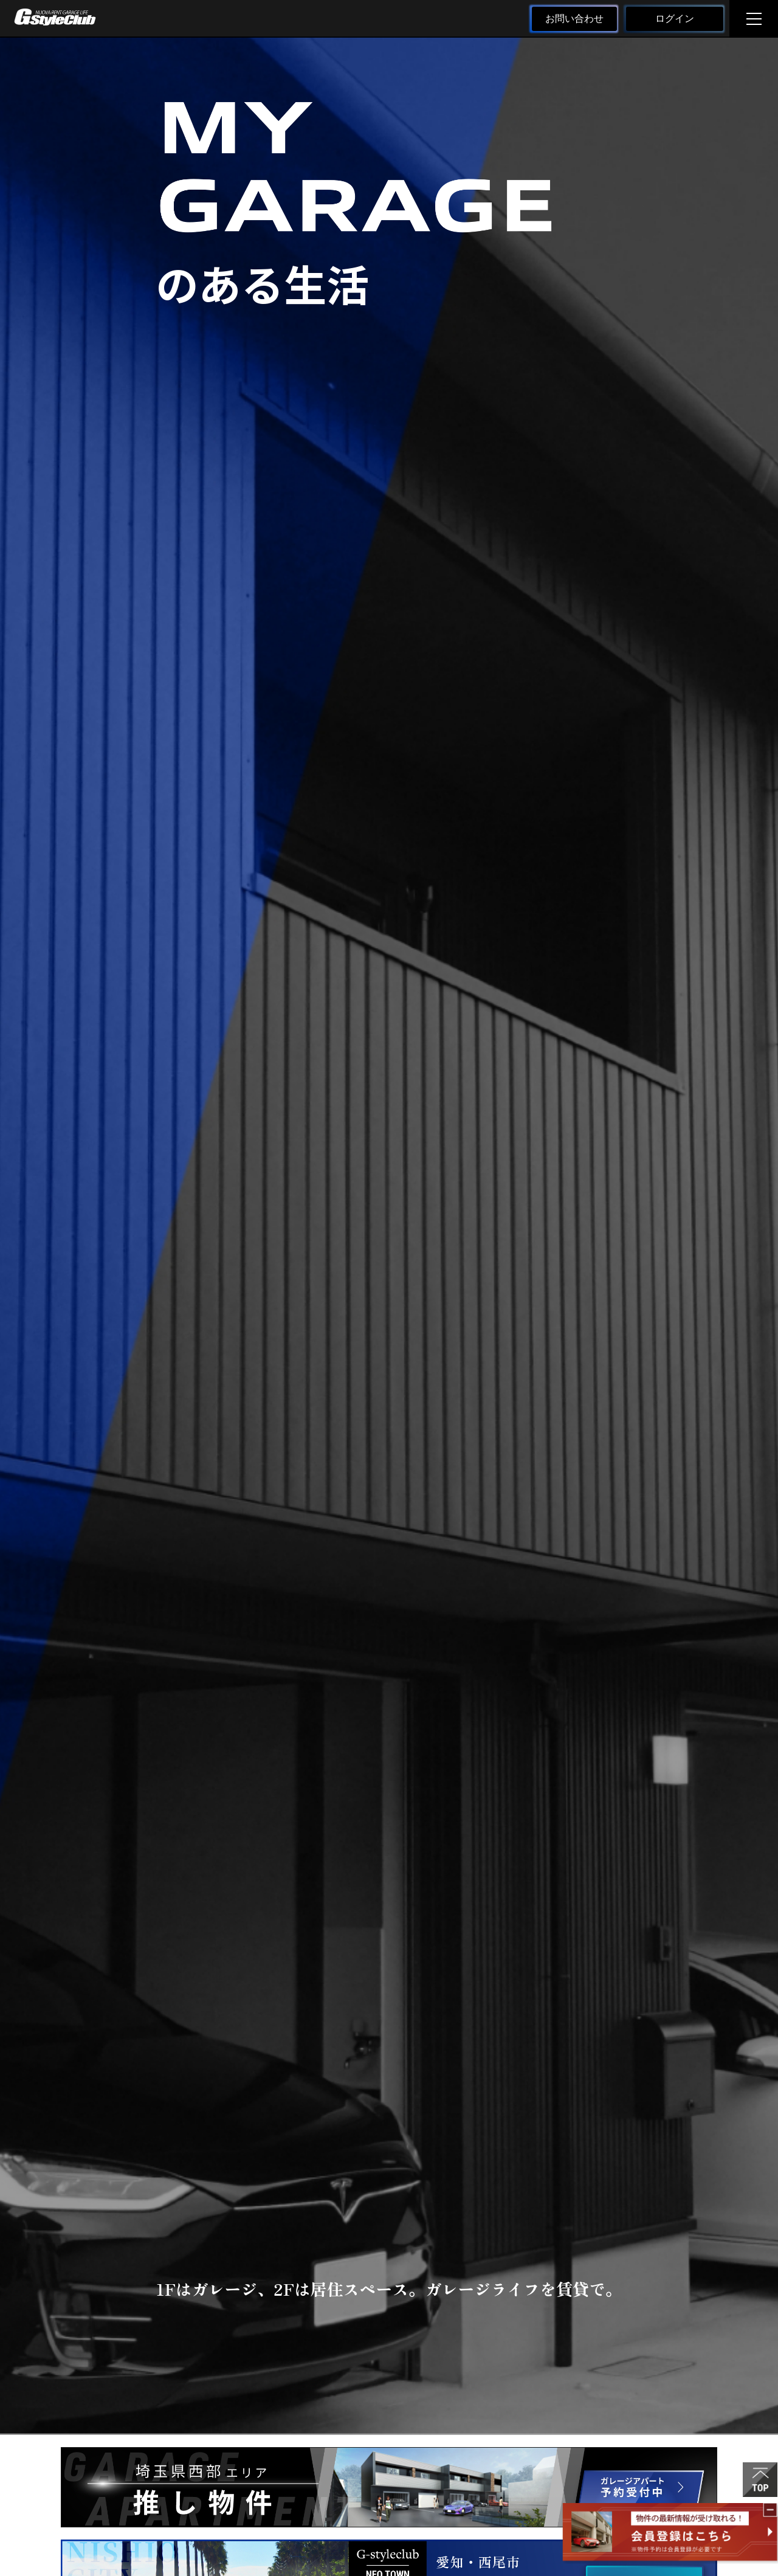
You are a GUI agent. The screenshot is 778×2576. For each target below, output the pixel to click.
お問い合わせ (574, 18)
